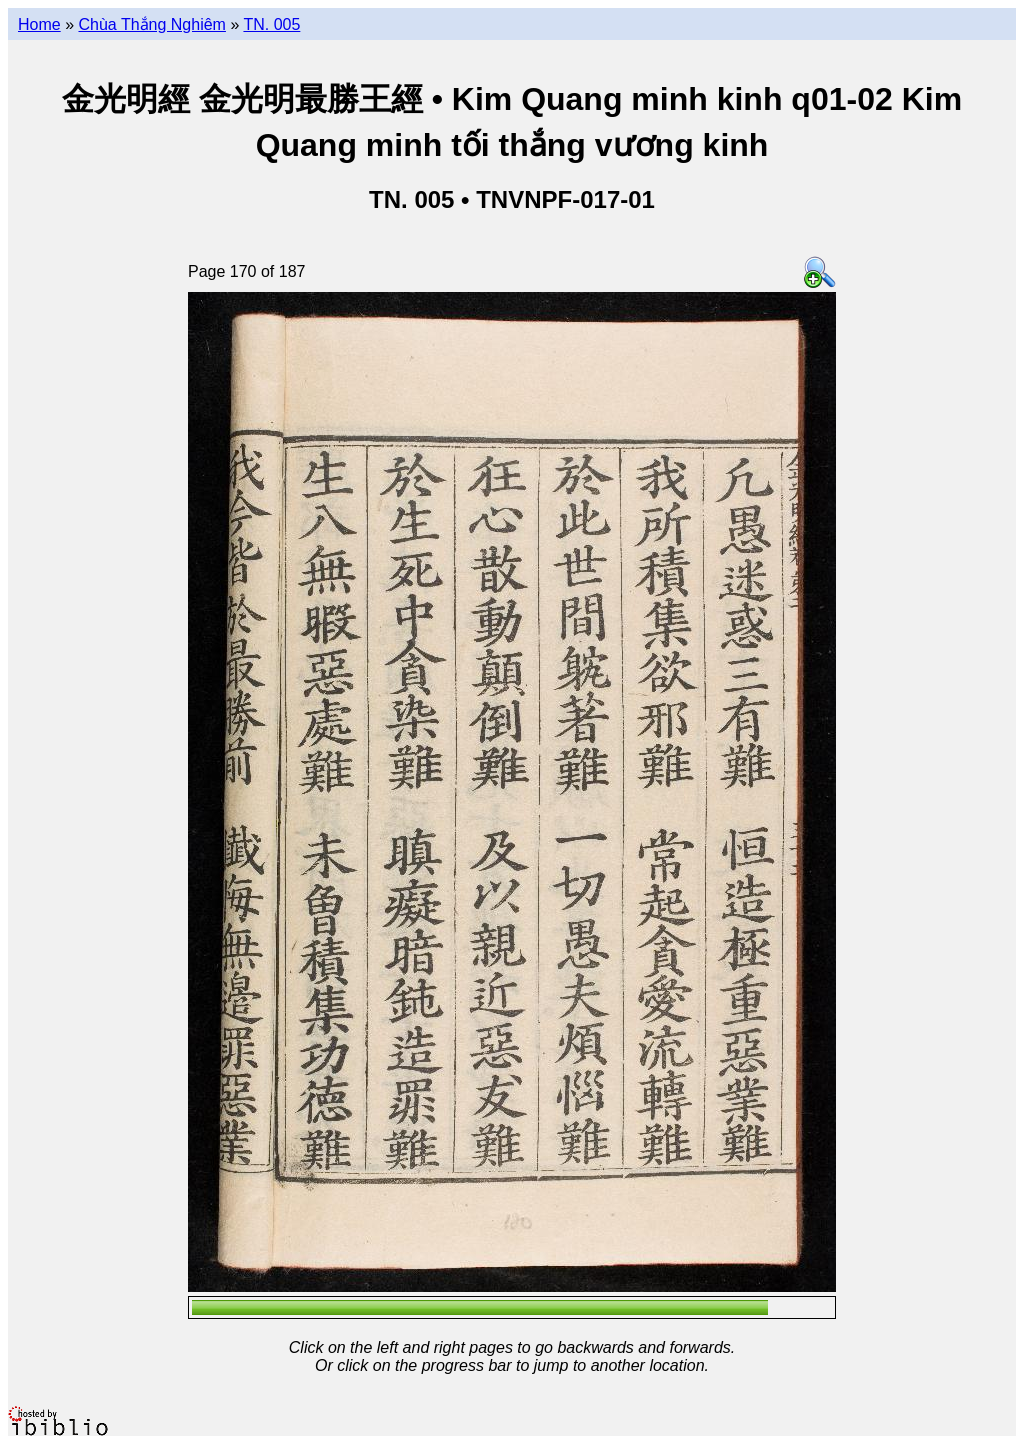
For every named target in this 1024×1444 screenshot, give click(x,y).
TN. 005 (271, 24)
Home (39, 24)
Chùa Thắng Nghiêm (151, 24)
